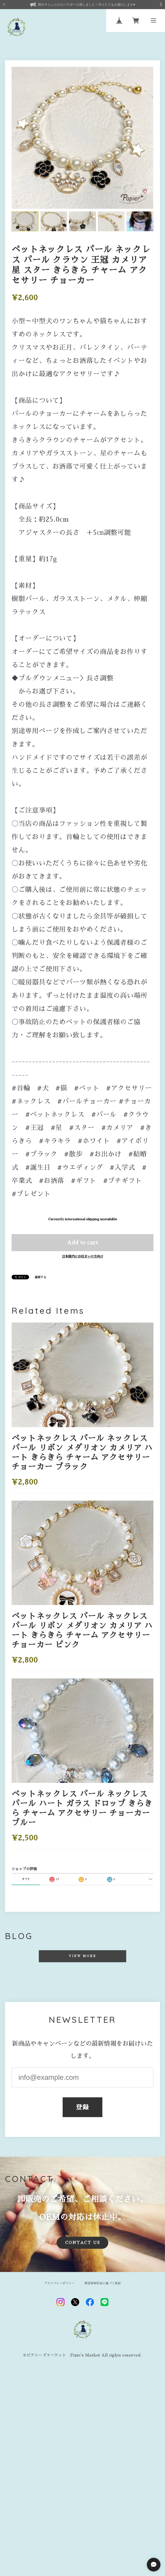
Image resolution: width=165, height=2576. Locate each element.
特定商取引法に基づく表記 (109, 2438)
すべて (26, 2024)
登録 (82, 2257)
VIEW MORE (82, 2103)
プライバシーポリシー (52, 2438)
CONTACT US (82, 2394)
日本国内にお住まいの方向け (82, 1273)
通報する (42, 1294)
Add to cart (82, 1256)
